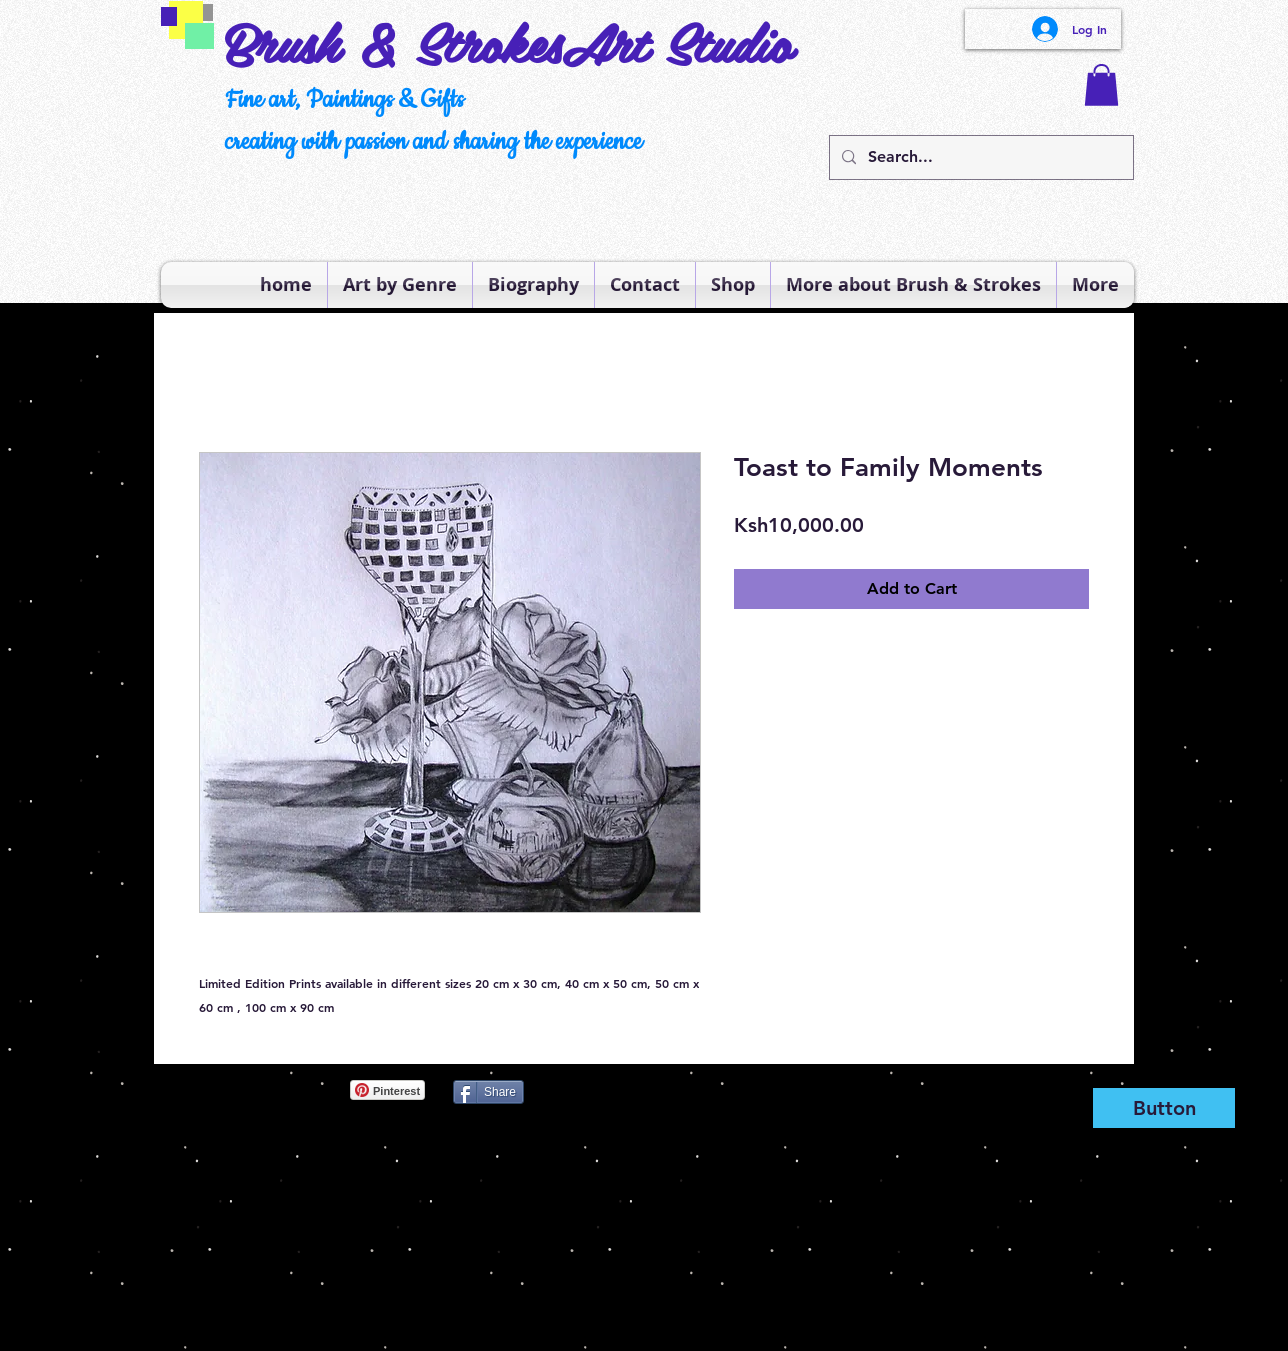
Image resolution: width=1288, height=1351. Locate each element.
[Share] (488, 1092)
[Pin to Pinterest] (194, 1090)
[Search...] (979, 157)
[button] (1101, 85)
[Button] (1164, 1108)
